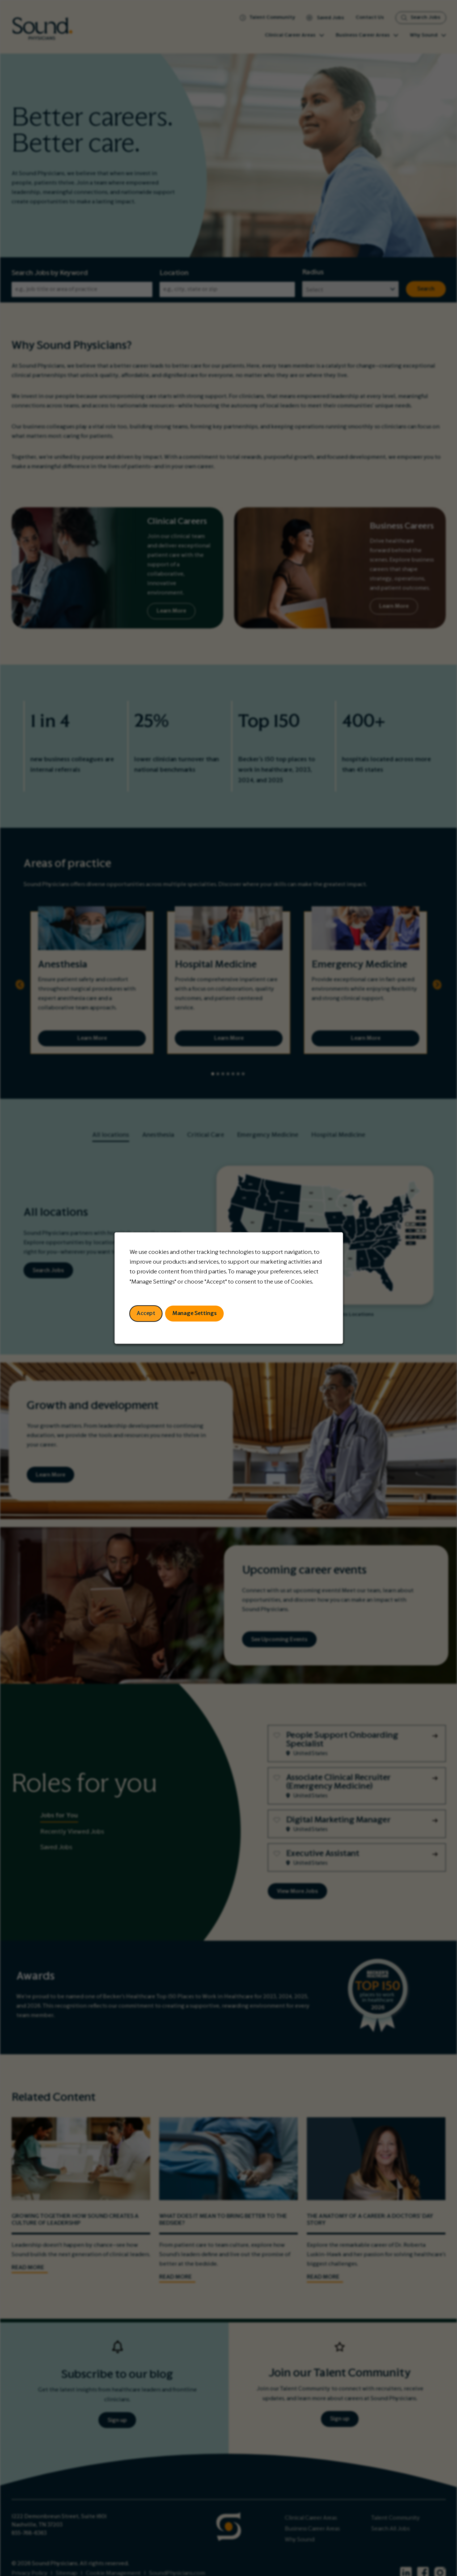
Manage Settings (194, 1313)
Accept (145, 1313)
